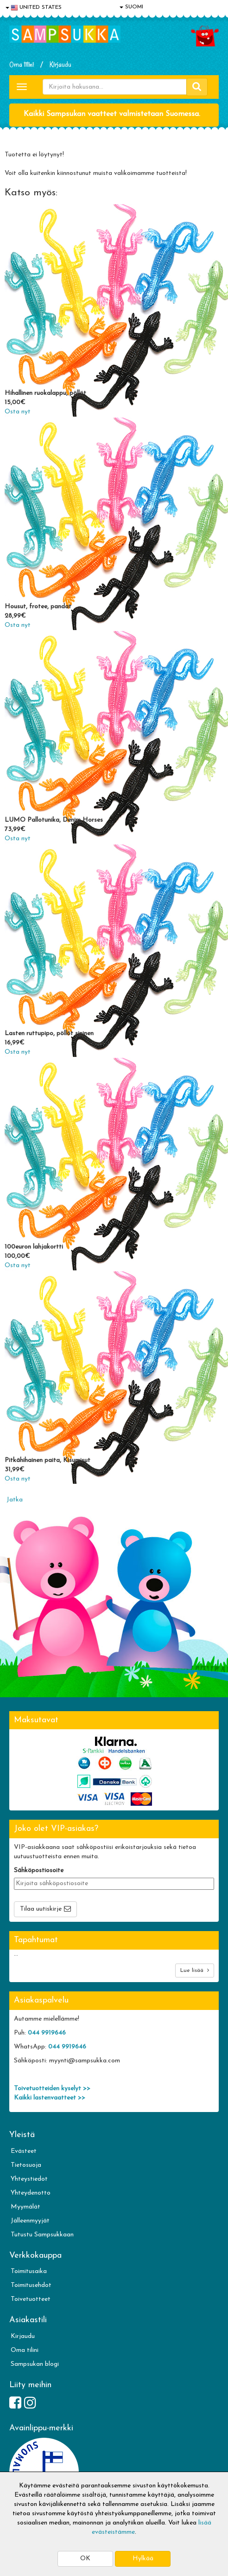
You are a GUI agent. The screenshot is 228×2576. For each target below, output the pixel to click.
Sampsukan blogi (35, 2364)
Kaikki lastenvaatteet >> (49, 2097)
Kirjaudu (60, 64)
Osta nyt (18, 411)
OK (85, 2558)
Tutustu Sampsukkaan (42, 2234)
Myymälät (25, 2206)
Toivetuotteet (31, 2299)
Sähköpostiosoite (38, 1870)
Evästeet (24, 2151)
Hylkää (143, 2558)
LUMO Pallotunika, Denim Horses (54, 820)
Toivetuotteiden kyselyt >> (52, 2088)
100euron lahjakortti (34, 1246)
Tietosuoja (26, 2165)
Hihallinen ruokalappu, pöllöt (45, 393)
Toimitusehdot (31, 2285)
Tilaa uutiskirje (41, 1909)
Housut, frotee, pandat (38, 606)
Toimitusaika (29, 2271)
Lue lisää (194, 1970)
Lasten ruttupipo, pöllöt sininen (49, 1033)
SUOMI (131, 7)
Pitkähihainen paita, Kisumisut (47, 1460)
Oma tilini (21, 64)
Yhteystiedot (29, 2179)
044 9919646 (47, 2032)
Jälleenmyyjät (30, 2220)
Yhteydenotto (31, 2193)
